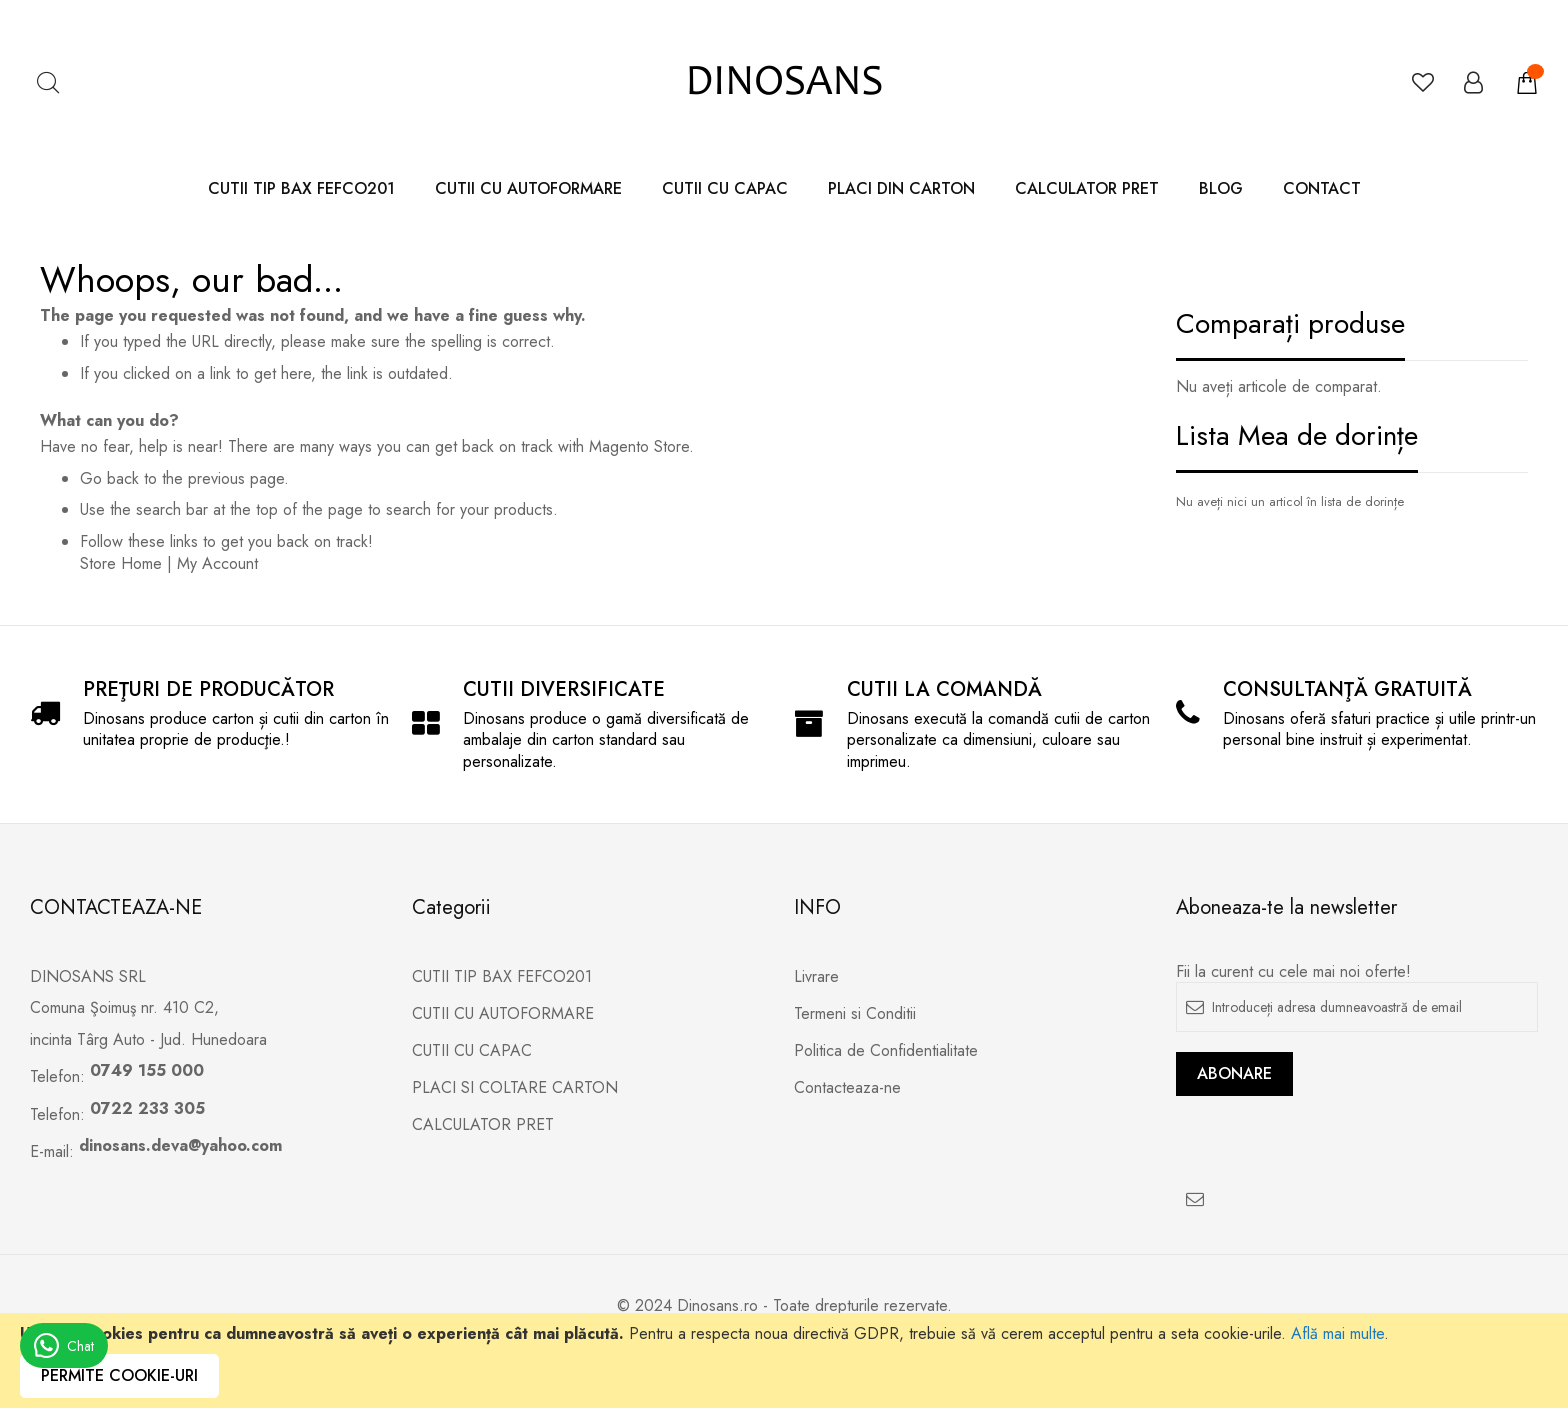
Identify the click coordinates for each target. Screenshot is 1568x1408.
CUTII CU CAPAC (472, 1051)
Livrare (816, 977)
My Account (217, 563)
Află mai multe (1337, 1333)
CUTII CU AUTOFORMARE (503, 1014)
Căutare (47, 82)
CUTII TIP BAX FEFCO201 (502, 977)
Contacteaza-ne (847, 1088)
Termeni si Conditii (855, 1014)
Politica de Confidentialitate (886, 1051)
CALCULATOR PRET (483, 1125)
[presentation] (1328, 1135)
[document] (784, 1360)
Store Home (121, 563)
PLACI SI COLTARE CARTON (515, 1088)
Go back (109, 478)
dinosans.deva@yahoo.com (180, 1146)
